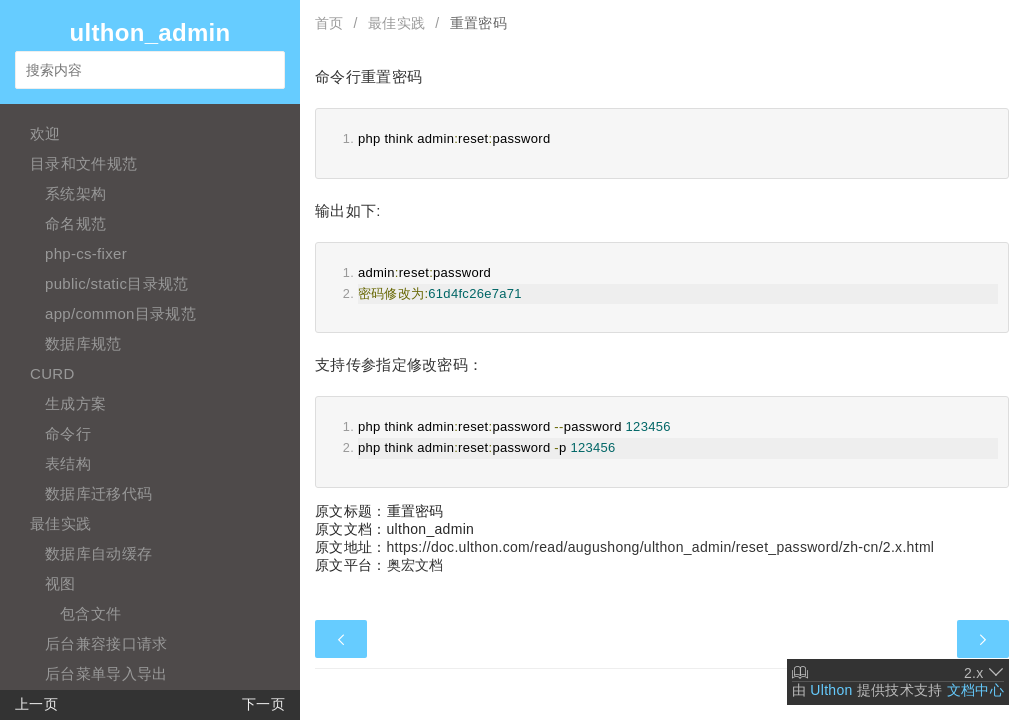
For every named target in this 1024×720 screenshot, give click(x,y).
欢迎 (45, 133)
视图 (60, 583)
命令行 (68, 433)
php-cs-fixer (86, 253)
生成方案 (75, 403)
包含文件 (90, 613)
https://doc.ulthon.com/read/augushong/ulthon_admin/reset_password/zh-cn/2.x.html (661, 547)
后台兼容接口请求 (106, 643)
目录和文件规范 (83, 163)
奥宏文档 (415, 565)
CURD (52, 373)
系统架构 (75, 193)
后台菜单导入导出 (106, 673)
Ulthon (831, 690)
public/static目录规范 (116, 283)
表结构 (68, 463)
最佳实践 (60, 523)
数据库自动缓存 (98, 553)
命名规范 (75, 223)
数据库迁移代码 (98, 493)
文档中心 (975, 690)
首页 (329, 23)
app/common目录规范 (120, 313)
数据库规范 (83, 343)
